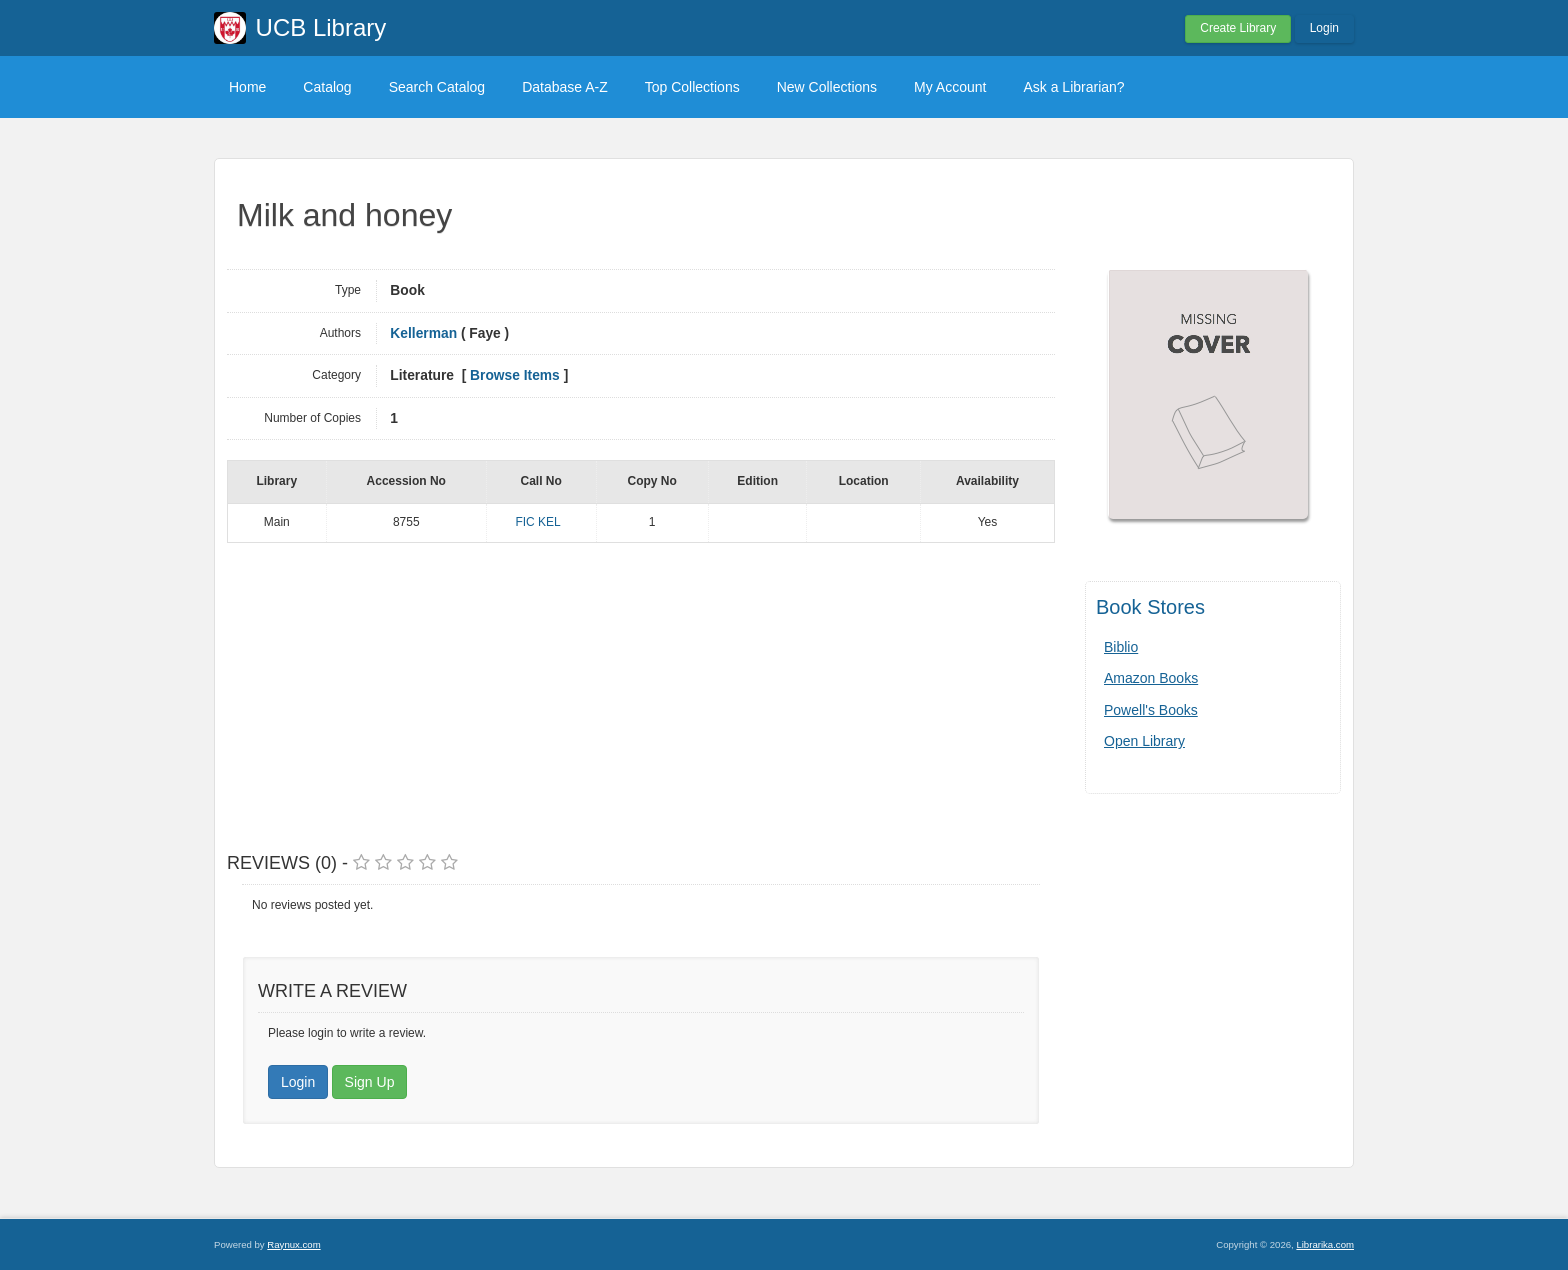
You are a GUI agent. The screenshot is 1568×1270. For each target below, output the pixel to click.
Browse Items (515, 375)
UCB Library (321, 27)
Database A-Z (565, 87)
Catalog (327, 87)
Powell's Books (1151, 710)
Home (247, 87)
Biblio (1121, 647)
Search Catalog (437, 87)
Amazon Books (1151, 678)
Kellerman (423, 333)
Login (1324, 28)
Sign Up (370, 1082)
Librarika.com (1325, 1244)
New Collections (827, 87)
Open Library (1144, 741)
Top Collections (692, 87)
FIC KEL (537, 522)
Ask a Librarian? (1073, 87)
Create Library (1238, 28)
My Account (950, 87)
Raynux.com (293, 1244)
